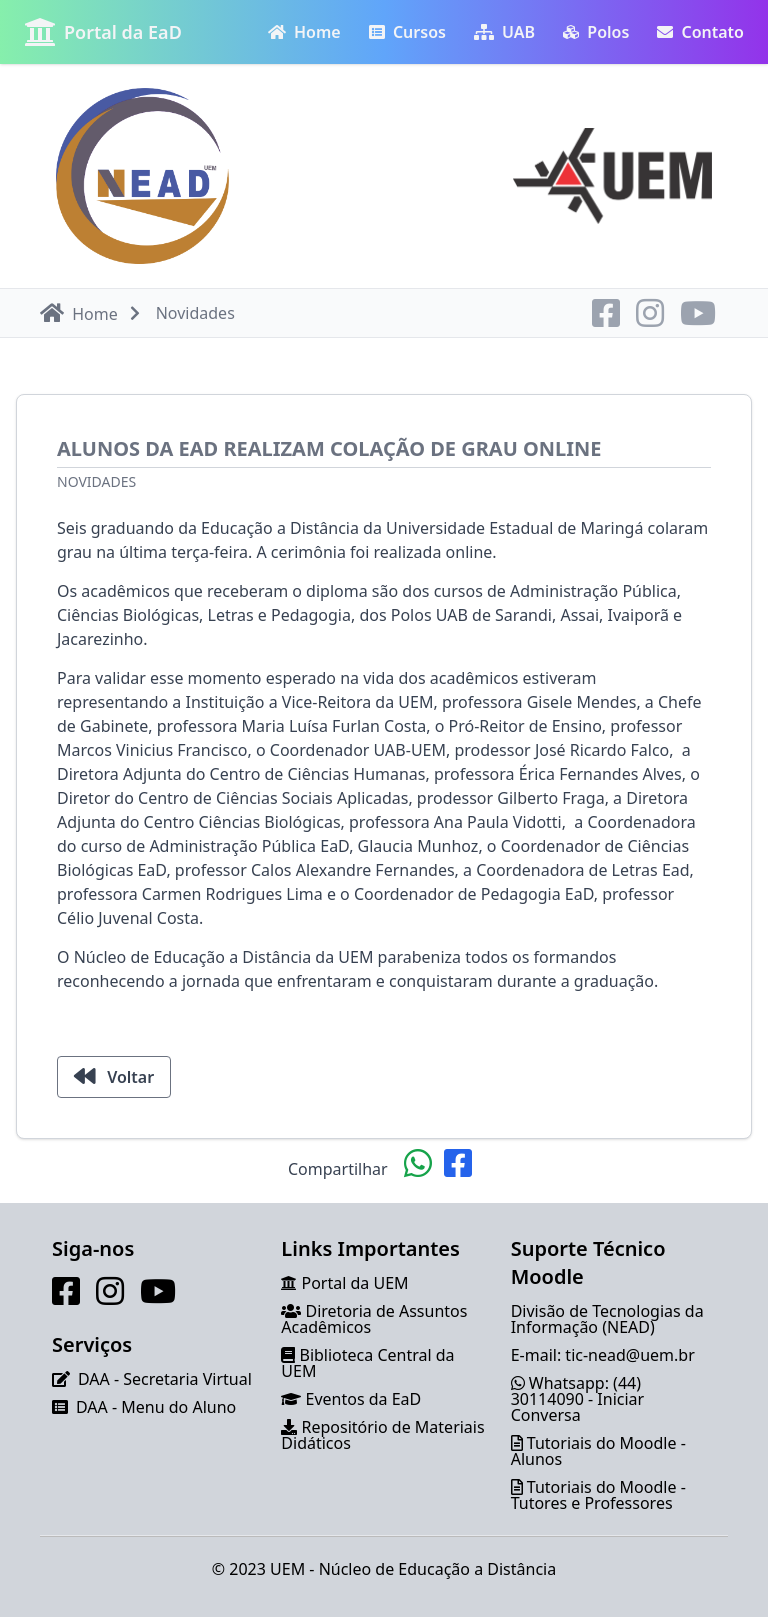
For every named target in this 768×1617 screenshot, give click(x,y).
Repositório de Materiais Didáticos (382, 1435)
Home (304, 32)
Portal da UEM (355, 1283)
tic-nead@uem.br (629, 1355)
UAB (504, 32)
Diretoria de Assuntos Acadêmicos (374, 1319)
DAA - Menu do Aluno (156, 1407)
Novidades (96, 481)
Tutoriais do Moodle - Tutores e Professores (598, 1495)
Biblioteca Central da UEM (367, 1363)
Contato (700, 32)
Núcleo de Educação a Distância (438, 1569)
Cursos (407, 32)
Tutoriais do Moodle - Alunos (598, 1451)
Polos (596, 32)
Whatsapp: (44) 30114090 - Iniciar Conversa (578, 1399)
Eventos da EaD (364, 1399)
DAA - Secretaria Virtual (165, 1379)
